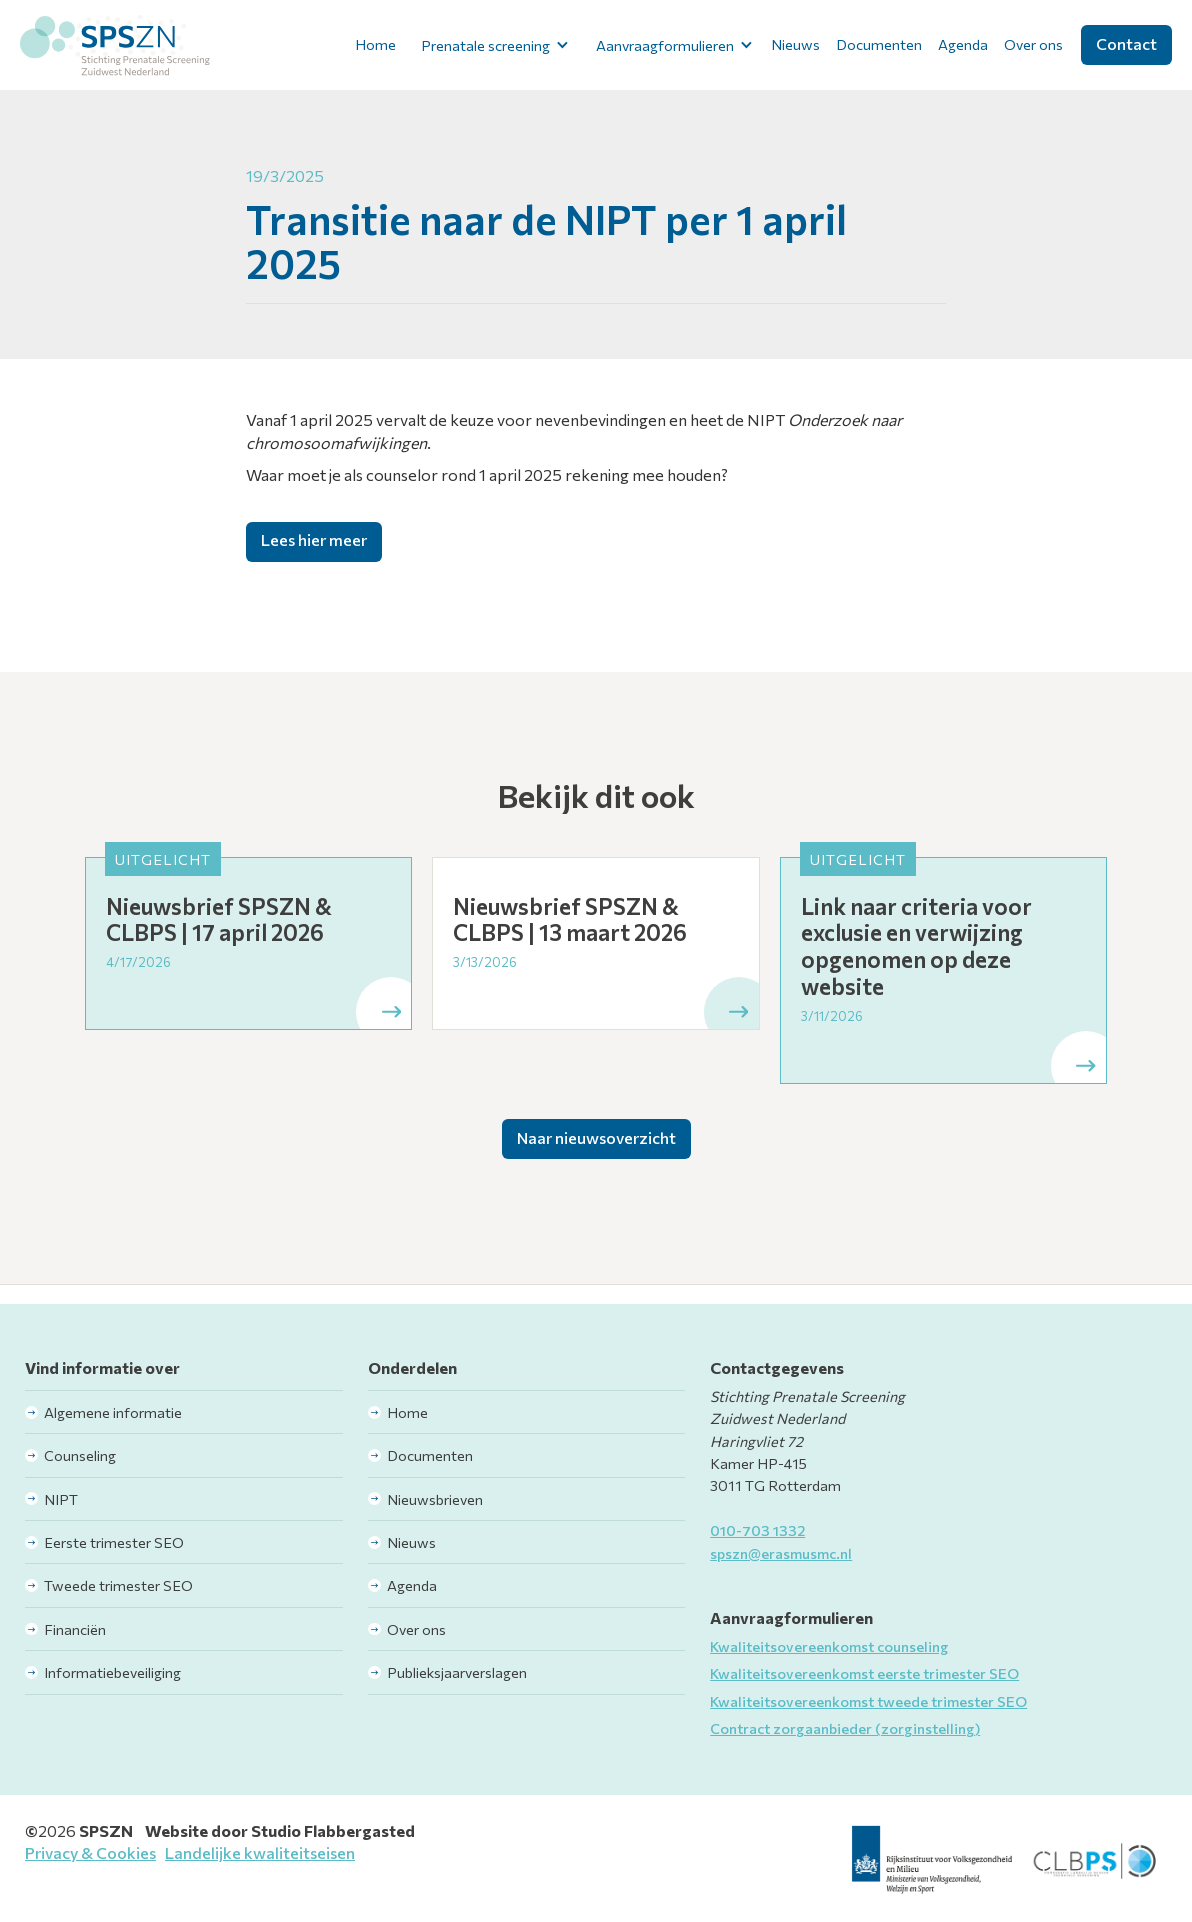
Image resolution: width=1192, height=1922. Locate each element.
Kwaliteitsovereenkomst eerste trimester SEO (864, 1673)
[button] (491, 45)
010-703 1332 (757, 1530)
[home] (115, 45)
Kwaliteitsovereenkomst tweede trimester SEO (868, 1701)
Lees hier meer (314, 539)
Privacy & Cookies (90, 1852)
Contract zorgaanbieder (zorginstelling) (845, 1728)
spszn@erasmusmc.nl (781, 1553)
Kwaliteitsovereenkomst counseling (829, 1646)
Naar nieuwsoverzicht (596, 1137)
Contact (1126, 43)
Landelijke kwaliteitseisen (260, 1852)
